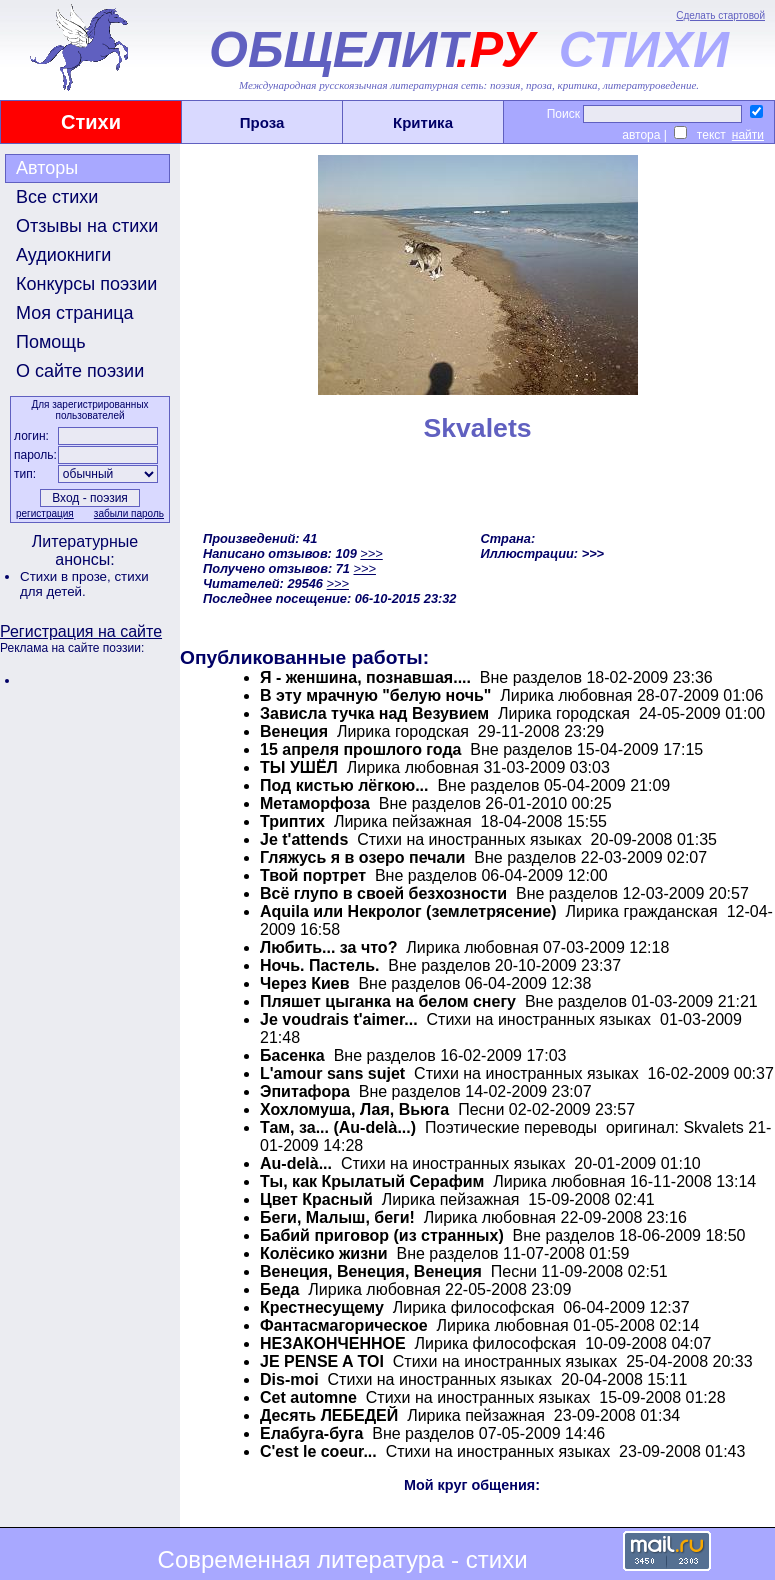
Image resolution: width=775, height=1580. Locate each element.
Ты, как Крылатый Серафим (372, 1181)
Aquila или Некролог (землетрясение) (408, 911)
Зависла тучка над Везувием (374, 713)
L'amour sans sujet (332, 1073)
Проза (262, 122)
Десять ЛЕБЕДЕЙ (329, 1415)
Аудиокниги (63, 255)
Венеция (294, 731)
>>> (371, 553)
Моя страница (75, 313)
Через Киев (305, 983)
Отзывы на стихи (87, 226)
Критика (423, 122)
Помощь (51, 342)
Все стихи (57, 197)
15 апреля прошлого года (360, 749)
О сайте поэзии (80, 371)
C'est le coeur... (318, 1451)
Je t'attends (304, 839)
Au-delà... (296, 1163)
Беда (279, 1289)
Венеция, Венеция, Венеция (371, 1271)
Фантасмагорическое (344, 1325)
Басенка (292, 1055)
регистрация (45, 513)
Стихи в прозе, (67, 576)
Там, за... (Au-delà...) (338, 1127)
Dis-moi (289, 1379)
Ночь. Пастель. (319, 965)
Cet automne (308, 1397)
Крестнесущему (322, 1307)
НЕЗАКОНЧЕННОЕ (333, 1343)
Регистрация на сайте (81, 631)
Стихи (91, 122)
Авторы (47, 168)
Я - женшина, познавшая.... (365, 677)
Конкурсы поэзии (86, 284)
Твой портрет (313, 875)
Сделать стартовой (720, 15)
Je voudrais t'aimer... (339, 1019)
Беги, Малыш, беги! (337, 1217)
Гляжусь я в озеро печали (362, 857)
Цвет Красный (316, 1199)
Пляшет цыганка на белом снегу (388, 1001)
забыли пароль (129, 513)
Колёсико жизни (324, 1253)
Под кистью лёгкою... (344, 785)
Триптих (292, 821)
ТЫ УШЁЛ (299, 767)
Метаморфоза (315, 803)
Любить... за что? (328, 947)
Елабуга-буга (311, 1433)
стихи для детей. (84, 584)
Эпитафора (307, 1091)
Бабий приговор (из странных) (382, 1235)
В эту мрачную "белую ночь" (375, 695)
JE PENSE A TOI (322, 1361)
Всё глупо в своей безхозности (383, 893)
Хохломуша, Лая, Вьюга (354, 1109)
